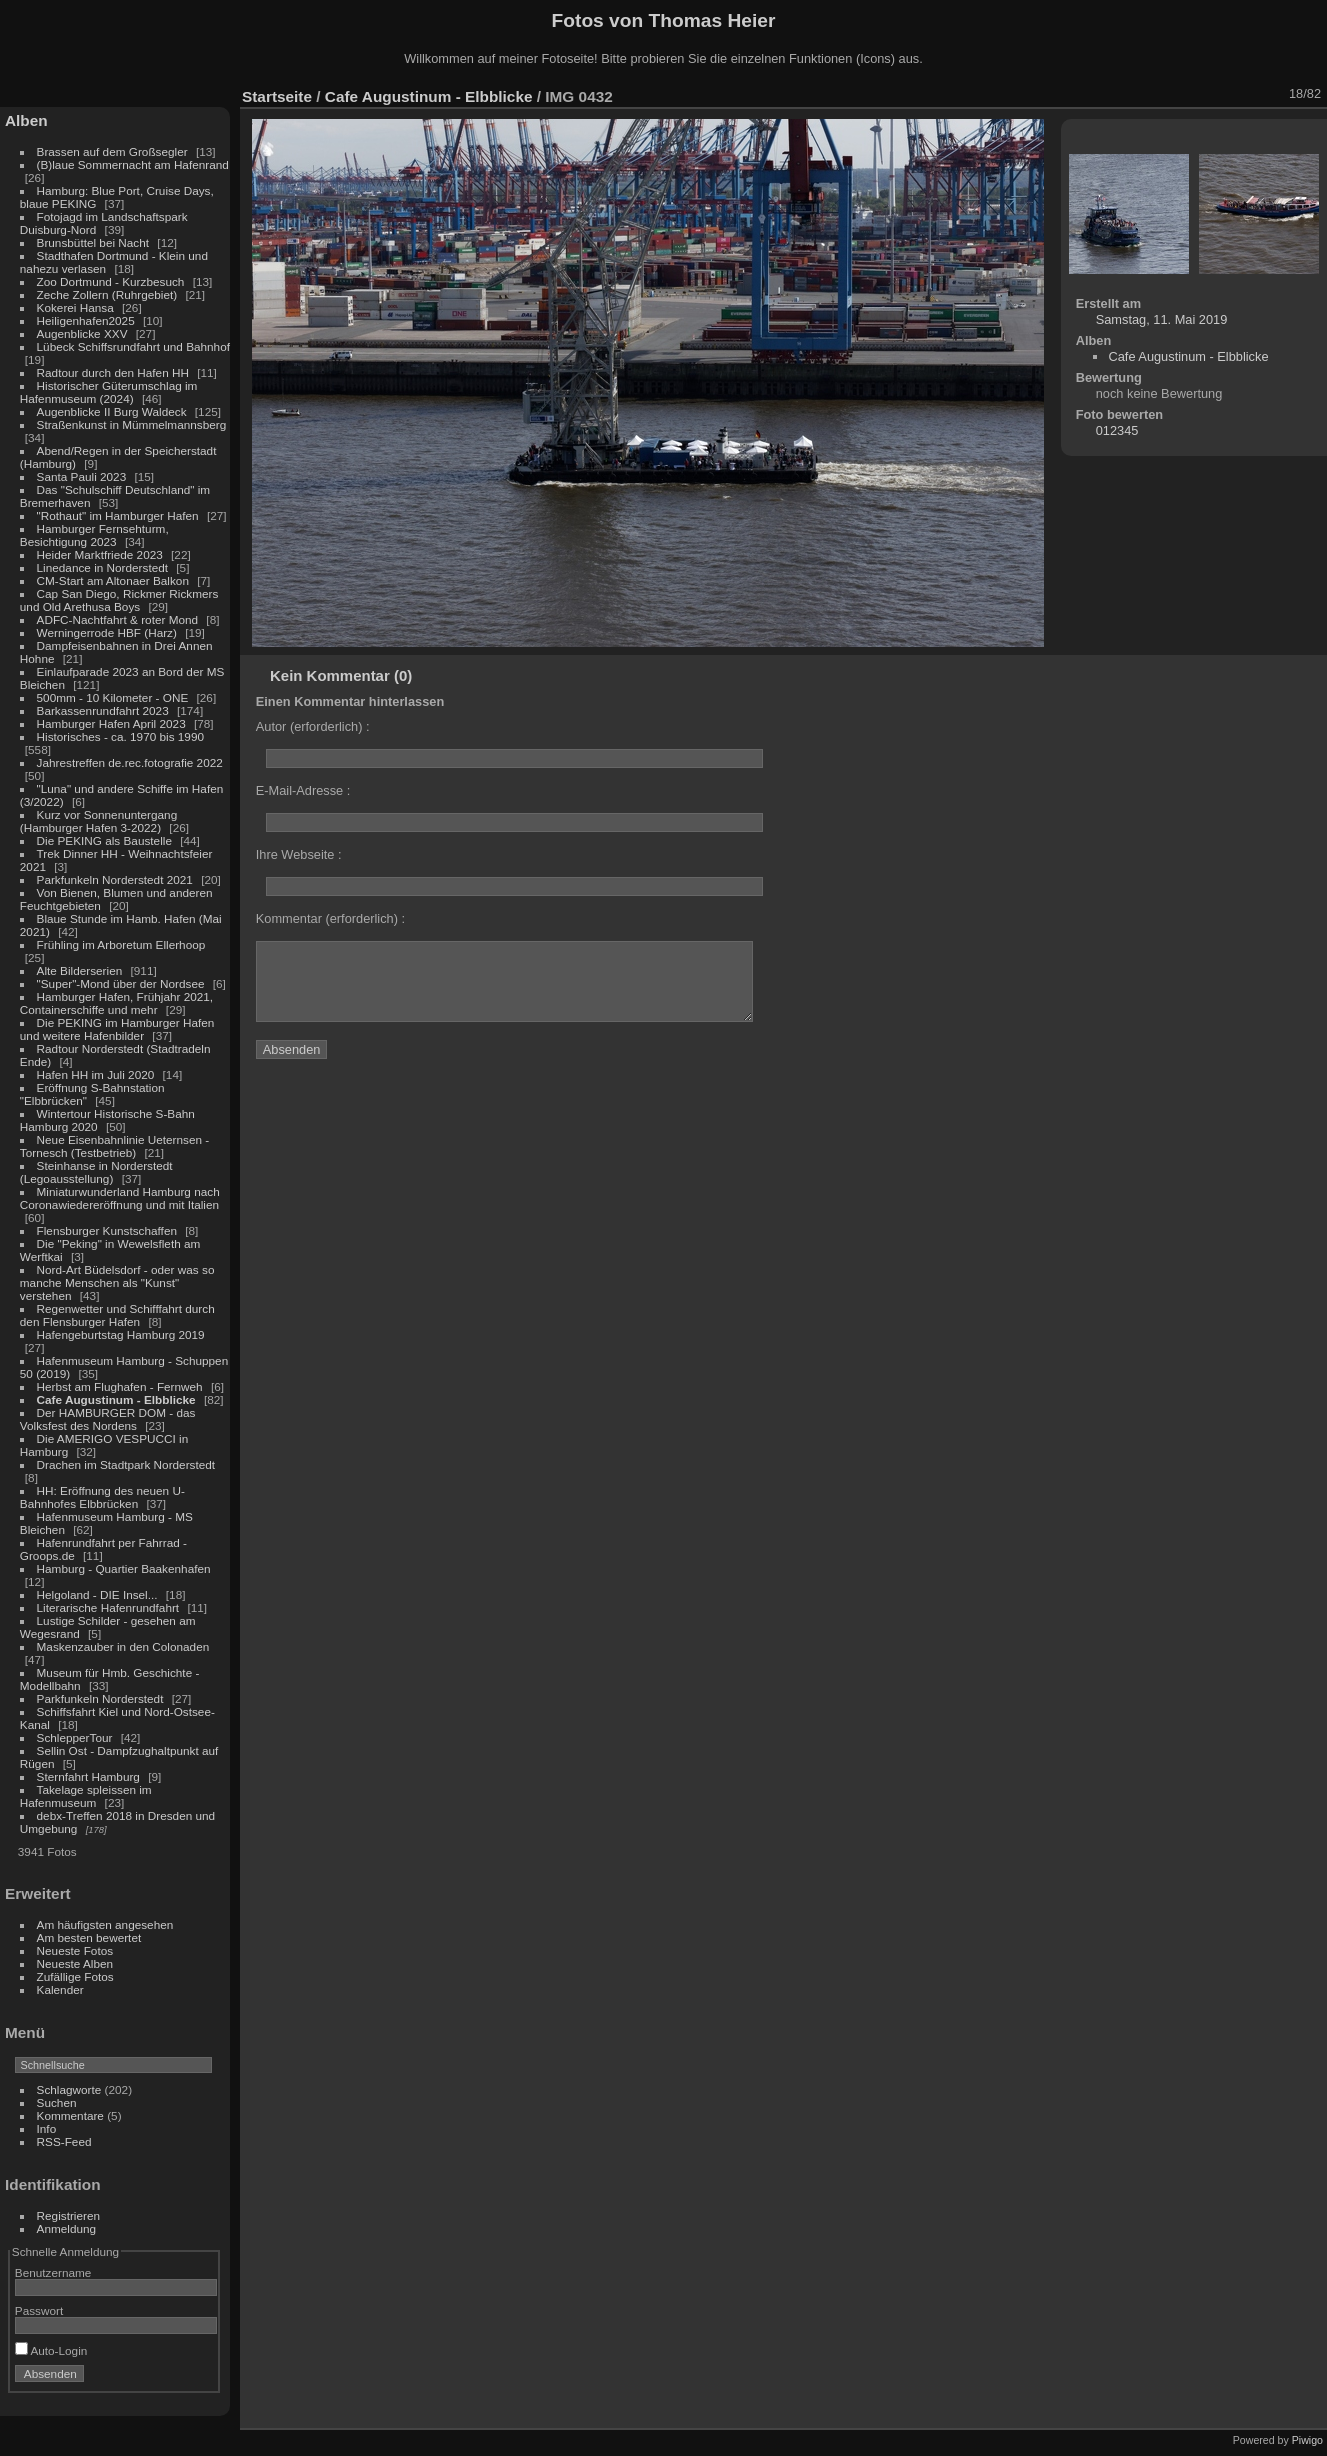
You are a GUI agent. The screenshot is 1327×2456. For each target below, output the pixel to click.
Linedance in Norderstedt (102, 567)
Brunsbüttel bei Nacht (93, 242)
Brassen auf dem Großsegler (112, 151)
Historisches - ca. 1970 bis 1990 (120, 736)
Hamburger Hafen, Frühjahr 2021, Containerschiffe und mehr (116, 1003)
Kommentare (70, 2115)
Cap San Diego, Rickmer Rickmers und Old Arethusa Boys (119, 600)
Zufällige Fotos (75, 1976)
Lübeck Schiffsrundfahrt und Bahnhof (133, 346)
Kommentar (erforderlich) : (330, 918)
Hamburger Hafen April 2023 (111, 723)
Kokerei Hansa (75, 307)
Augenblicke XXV (82, 333)
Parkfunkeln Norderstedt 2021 (115, 879)
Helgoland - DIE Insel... (97, 1594)
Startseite (277, 96)
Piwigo (1307, 2440)
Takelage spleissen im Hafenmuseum (86, 1796)
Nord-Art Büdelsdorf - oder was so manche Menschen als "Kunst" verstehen (117, 1282)
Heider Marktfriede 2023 (100, 554)
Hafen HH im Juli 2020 (96, 1074)
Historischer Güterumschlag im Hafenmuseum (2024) (109, 392)
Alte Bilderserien (80, 970)
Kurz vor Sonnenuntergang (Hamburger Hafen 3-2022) (98, 821)
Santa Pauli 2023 (82, 476)
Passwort (39, 2310)
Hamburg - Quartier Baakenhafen (124, 1568)
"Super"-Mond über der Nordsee (121, 983)
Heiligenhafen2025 (86, 320)
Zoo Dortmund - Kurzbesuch (111, 281)
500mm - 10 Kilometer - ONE (113, 697)
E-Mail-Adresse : (303, 790)
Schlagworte (69, 2089)
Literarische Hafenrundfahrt (108, 1607)
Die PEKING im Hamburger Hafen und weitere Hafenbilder (117, 1029)
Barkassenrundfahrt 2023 (103, 710)
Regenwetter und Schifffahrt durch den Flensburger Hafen (117, 1315)
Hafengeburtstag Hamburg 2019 (121, 1334)
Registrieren (68, 2215)
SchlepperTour (75, 1737)
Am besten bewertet (89, 1937)
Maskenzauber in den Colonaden (123, 1646)
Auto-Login (51, 2350)
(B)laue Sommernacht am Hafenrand (133, 164)
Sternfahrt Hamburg (88, 1776)
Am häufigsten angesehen (105, 1924)
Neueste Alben (75, 1963)
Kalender (60, 1989)
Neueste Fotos (75, 1950)
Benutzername (53, 2272)
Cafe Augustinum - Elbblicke (116, 1399)
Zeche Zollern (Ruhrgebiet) (107, 294)
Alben (26, 120)
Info (47, 2128)
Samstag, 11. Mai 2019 (1162, 319)
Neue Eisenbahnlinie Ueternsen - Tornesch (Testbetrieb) (114, 1146)
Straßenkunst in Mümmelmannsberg (132, 424)
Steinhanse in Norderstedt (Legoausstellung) (96, 1172)
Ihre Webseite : (299, 854)
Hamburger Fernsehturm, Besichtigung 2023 (94, 535)
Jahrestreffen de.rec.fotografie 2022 (130, 762)
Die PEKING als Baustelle (104, 840)
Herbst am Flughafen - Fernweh (121, 1386)
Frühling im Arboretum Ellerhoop (121, 944)
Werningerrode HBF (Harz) (107, 632)
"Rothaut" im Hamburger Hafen (118, 515)
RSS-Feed (64, 2141)
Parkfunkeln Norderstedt (100, 1698)
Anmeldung (67, 2228)
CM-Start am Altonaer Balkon (113, 580)
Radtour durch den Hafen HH (113, 372)
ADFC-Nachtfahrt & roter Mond (118, 619)
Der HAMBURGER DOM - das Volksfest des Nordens (108, 1419)
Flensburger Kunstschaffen (107, 1230)
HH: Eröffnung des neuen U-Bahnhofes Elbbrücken (102, 1497)
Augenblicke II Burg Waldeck (112, 411)
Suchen (57, 2102)
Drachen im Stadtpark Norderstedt (126, 1464)
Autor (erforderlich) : (313, 726)
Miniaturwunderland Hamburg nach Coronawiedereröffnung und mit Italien (120, 1198)
